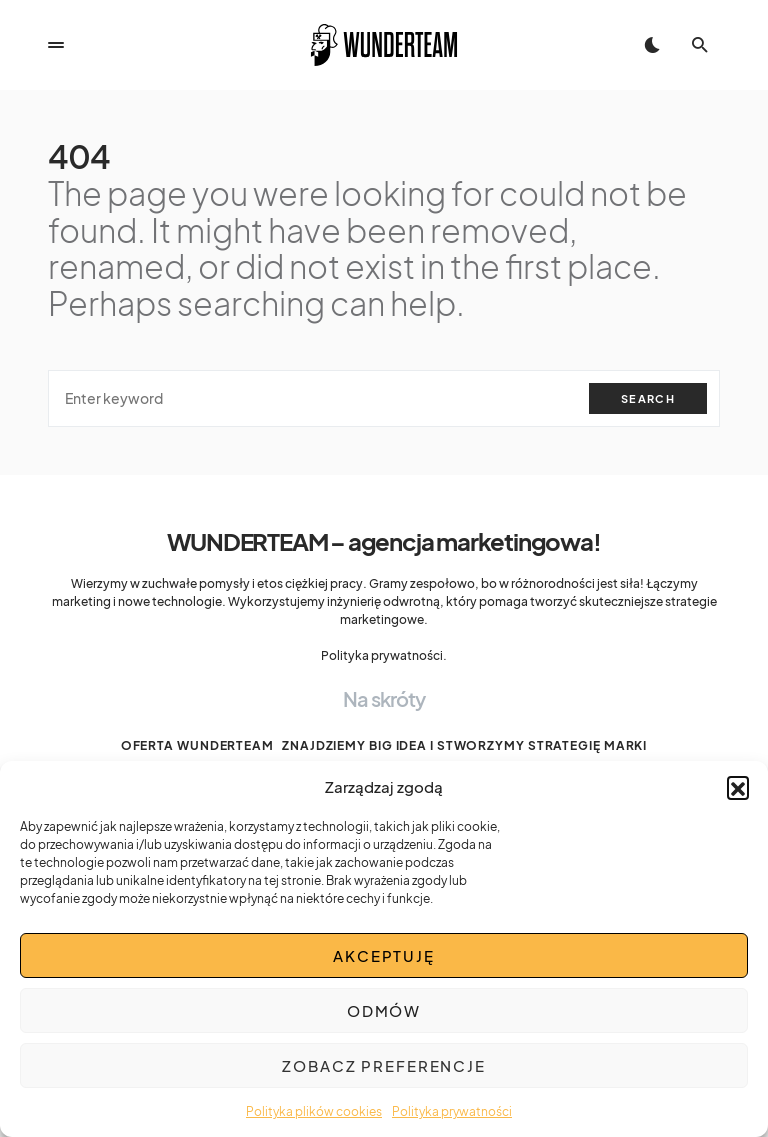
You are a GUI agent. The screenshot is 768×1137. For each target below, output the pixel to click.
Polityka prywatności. (384, 655)
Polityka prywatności (452, 1111)
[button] (738, 787)
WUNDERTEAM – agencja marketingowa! (383, 541)
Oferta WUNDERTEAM (197, 745)
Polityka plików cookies (314, 1111)
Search (648, 398)
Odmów (384, 1010)
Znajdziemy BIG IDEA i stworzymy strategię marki (464, 745)
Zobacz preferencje (384, 1065)
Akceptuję (384, 955)
